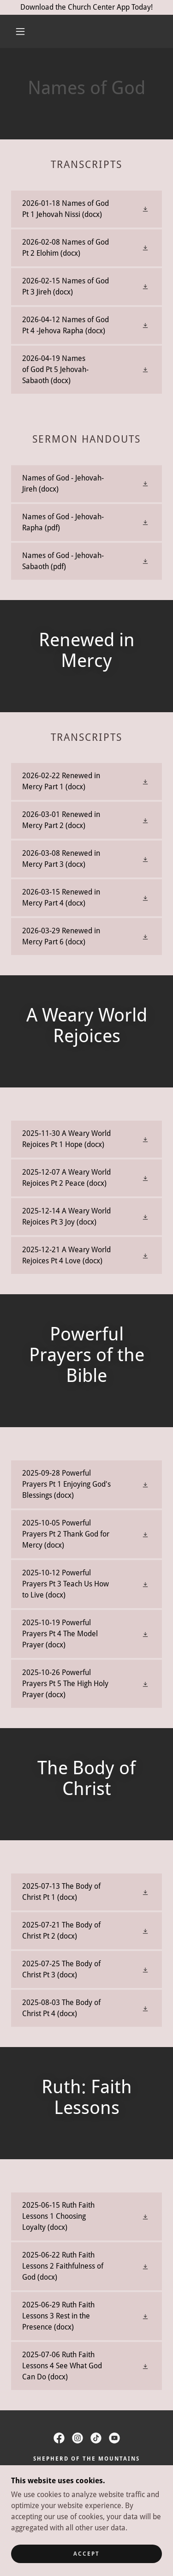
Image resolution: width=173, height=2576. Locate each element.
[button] (20, 31)
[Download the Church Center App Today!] (86, 7)
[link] (86, 209)
